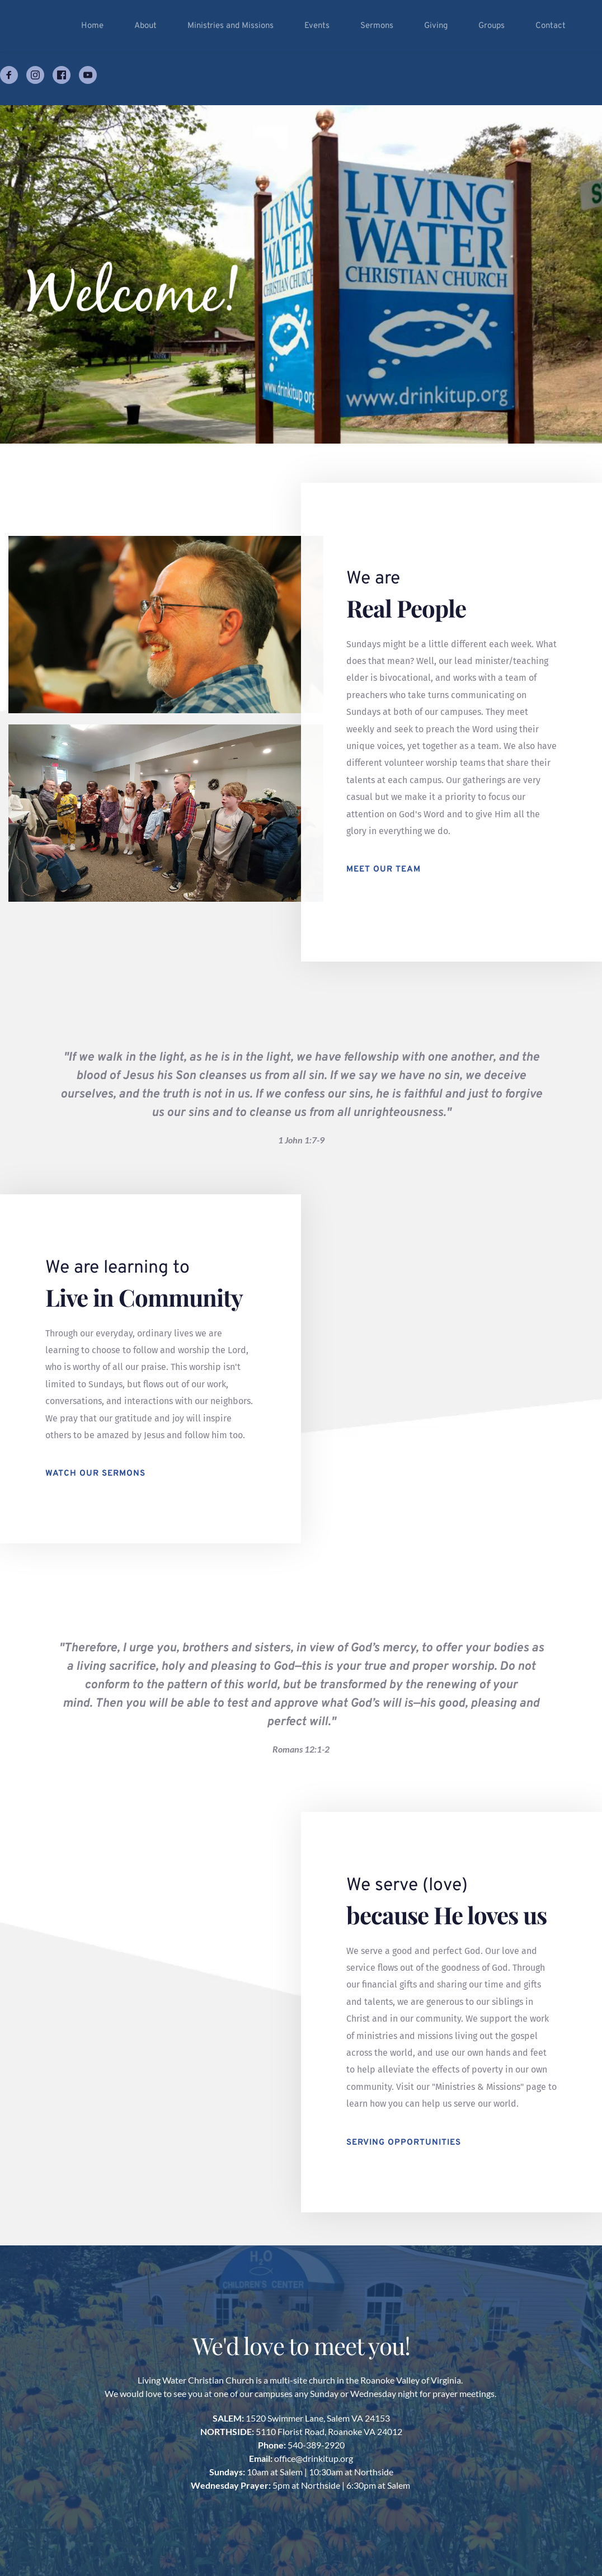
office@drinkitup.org (313, 2458)
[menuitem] (92, 26)
